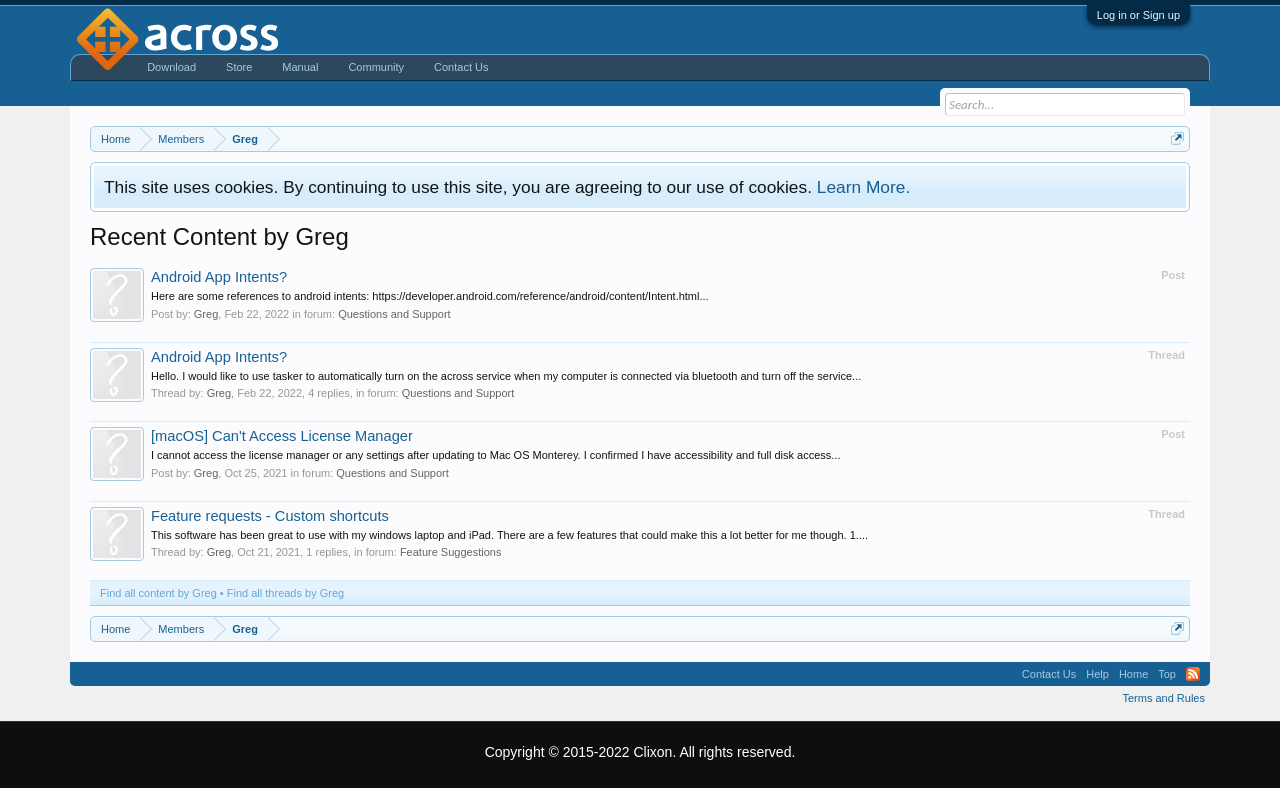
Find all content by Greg (158, 593)
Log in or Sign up (1138, 15)
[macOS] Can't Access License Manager (282, 436)
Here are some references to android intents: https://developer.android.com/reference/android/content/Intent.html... (430, 296)
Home (1133, 674)
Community (376, 67)
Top (1167, 674)
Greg (206, 314)
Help (1097, 674)
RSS (1193, 674)
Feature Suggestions (451, 552)
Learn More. (863, 187)
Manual (300, 67)
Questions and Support (394, 314)
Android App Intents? (219, 277)
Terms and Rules (1163, 698)
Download (171, 67)
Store (239, 67)
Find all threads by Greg (285, 593)
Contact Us (461, 67)
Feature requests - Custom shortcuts (270, 516)
